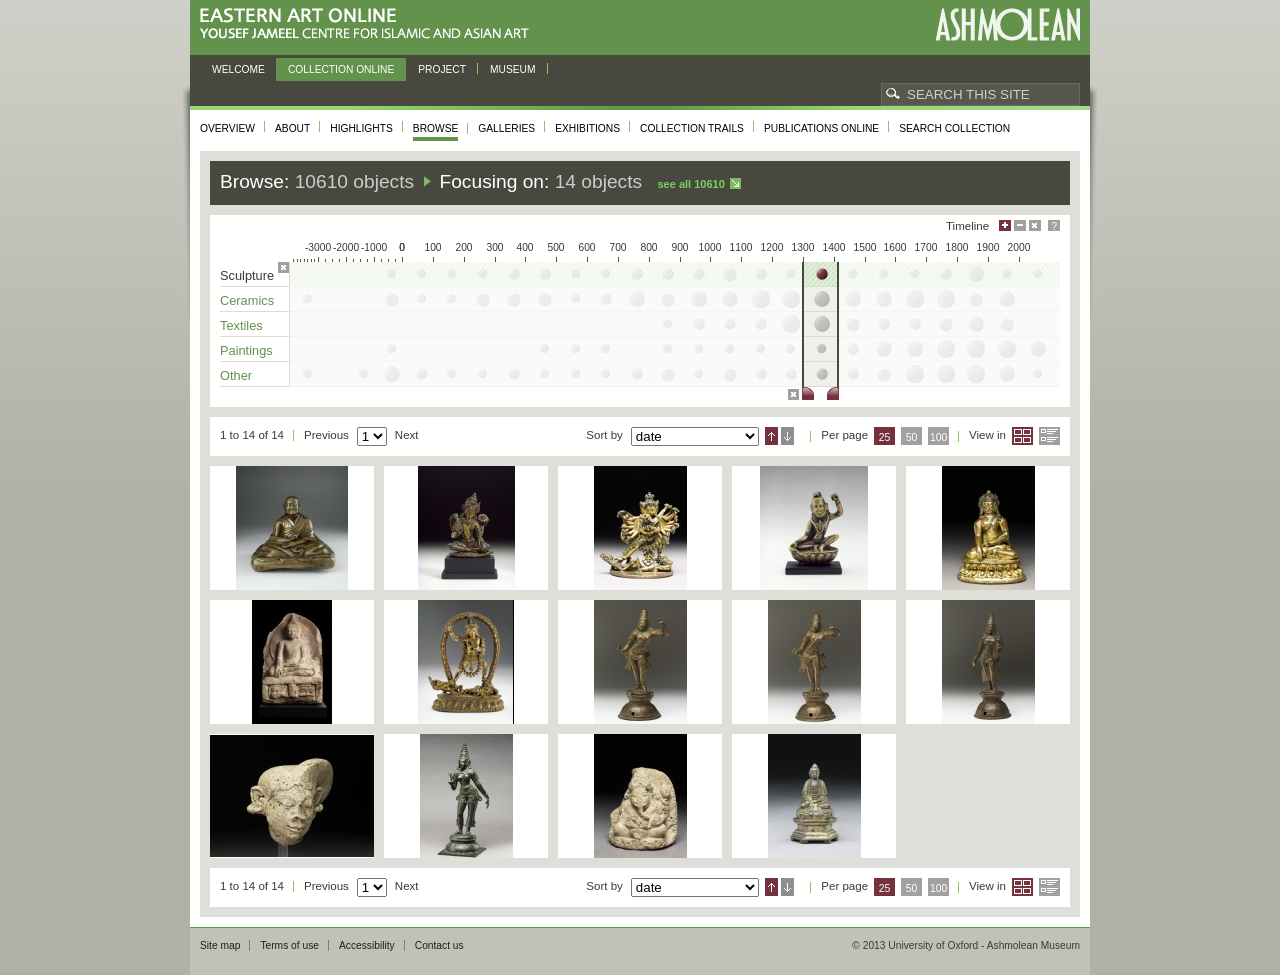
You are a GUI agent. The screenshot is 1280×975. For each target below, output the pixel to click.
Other (236, 375)
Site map (220, 945)
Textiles (241, 325)
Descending (787, 436)
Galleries (506, 128)
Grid (1022, 436)
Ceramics (247, 300)
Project (442, 69)
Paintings (246, 350)
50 (912, 437)
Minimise (1020, 225)
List (1049, 436)
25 (885, 437)
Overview (227, 128)
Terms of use (289, 945)
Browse (436, 128)
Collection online (341, 69)
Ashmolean (1007, 24)
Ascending (771, 436)
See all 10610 (690, 184)
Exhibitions (587, 128)
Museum (513, 69)
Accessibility (367, 945)
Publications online (821, 128)
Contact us (439, 945)
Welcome (238, 69)
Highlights (361, 128)
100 (938, 437)
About (292, 128)
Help (1054, 225)
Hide (1035, 225)
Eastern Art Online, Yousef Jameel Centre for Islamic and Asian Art (369, 24)
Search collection (954, 128)
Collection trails (692, 128)
